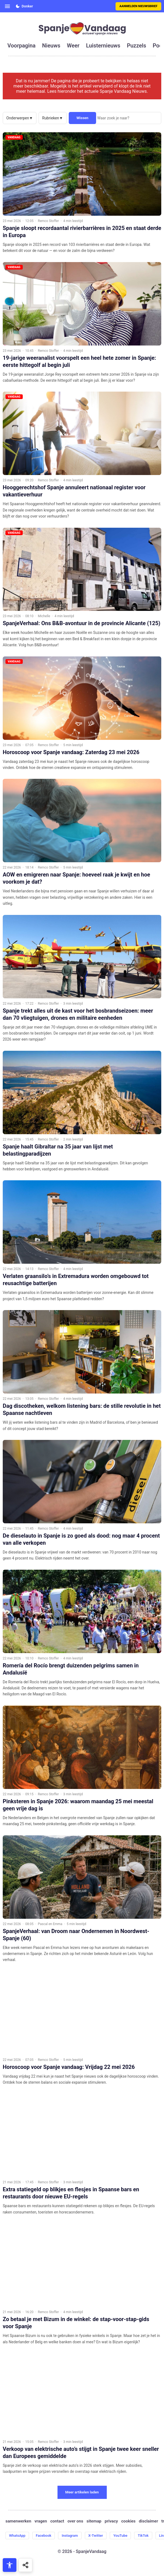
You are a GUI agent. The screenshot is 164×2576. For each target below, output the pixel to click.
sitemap (94, 2521)
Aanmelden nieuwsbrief (138, 6)
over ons (75, 2521)
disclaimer (148, 2521)
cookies (128, 2521)
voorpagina (21, 45)
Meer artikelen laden (82, 2492)
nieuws (51, 45)
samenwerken (18, 2521)
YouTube (120, 2535)
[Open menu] (7, 6)
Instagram (70, 2535)
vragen (40, 2521)
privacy (111, 2521)
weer (73, 45)
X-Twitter (95, 2535)
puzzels (136, 45)
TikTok (143, 2535)
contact (57, 2521)
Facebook (43, 2535)
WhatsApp (17, 2535)
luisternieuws (103, 45)
